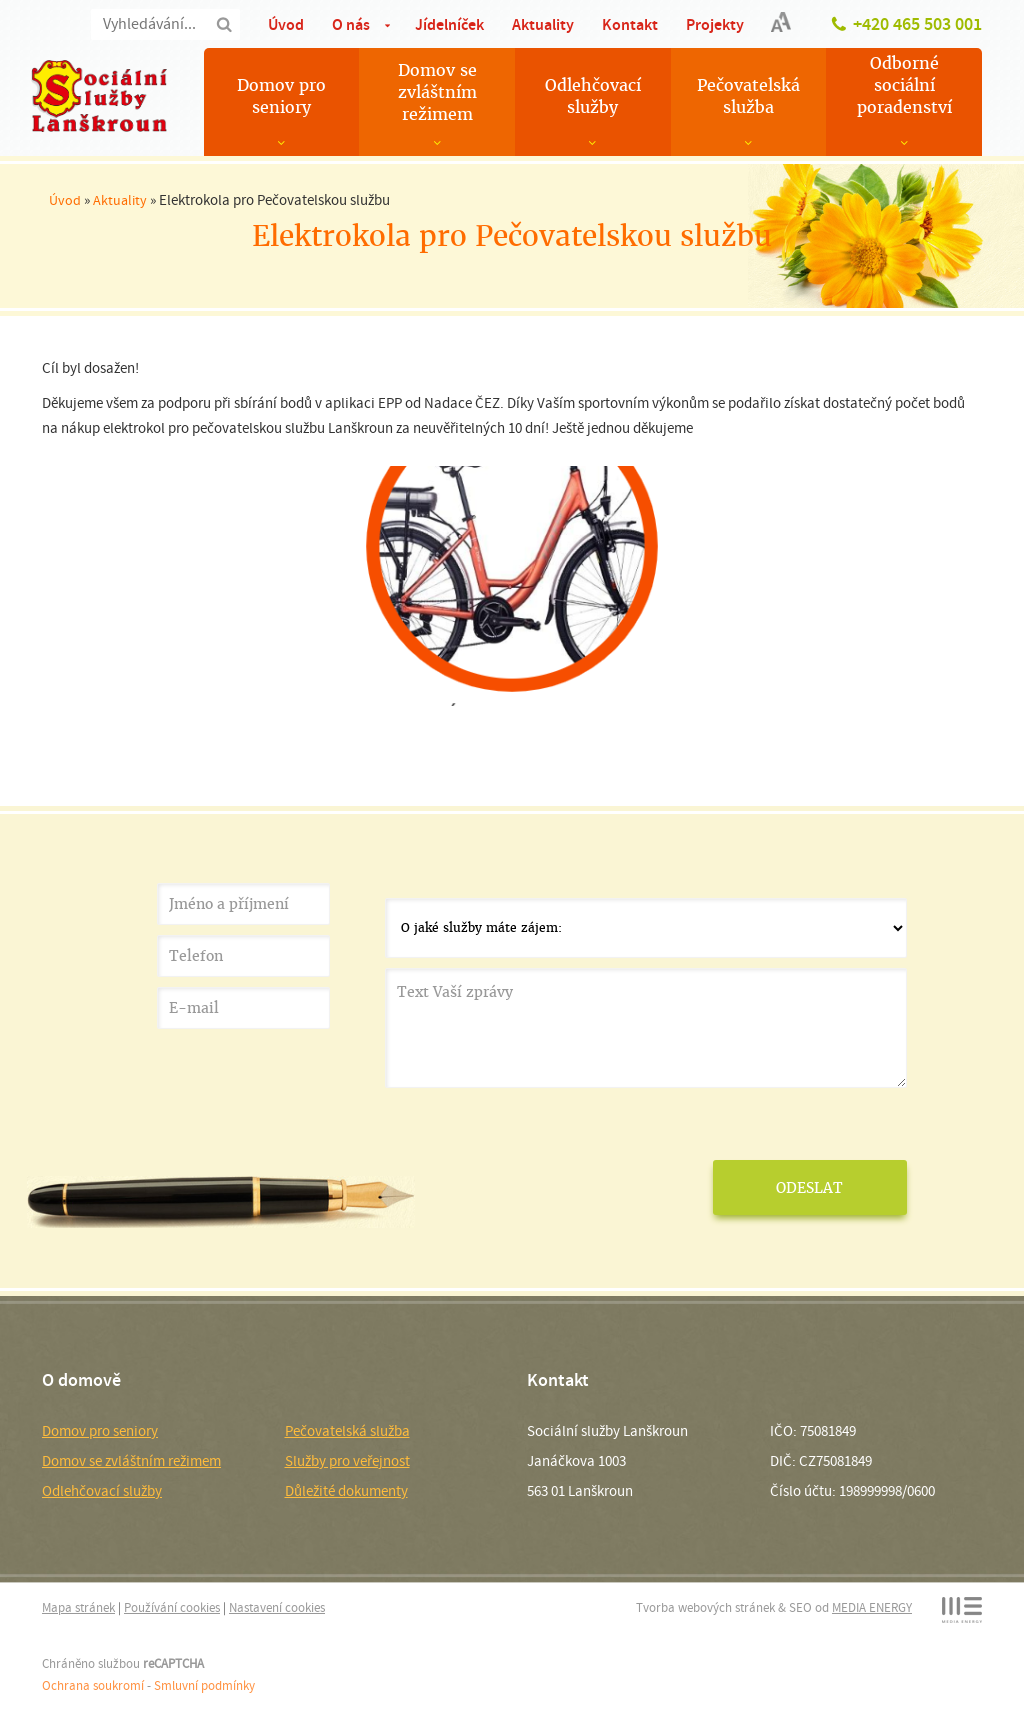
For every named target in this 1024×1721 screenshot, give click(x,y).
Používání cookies (172, 1607)
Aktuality (543, 24)
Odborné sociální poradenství (904, 85)
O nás (351, 24)
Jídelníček (449, 24)
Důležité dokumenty (346, 1491)
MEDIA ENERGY (872, 1607)
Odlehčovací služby (593, 96)
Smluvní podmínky (204, 1685)
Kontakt (630, 24)
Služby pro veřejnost (347, 1461)
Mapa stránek (78, 1607)
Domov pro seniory (281, 96)
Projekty (715, 24)
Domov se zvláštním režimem (437, 92)
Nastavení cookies (277, 1607)
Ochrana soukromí (93, 1685)
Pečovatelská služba (748, 96)
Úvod (286, 24)
